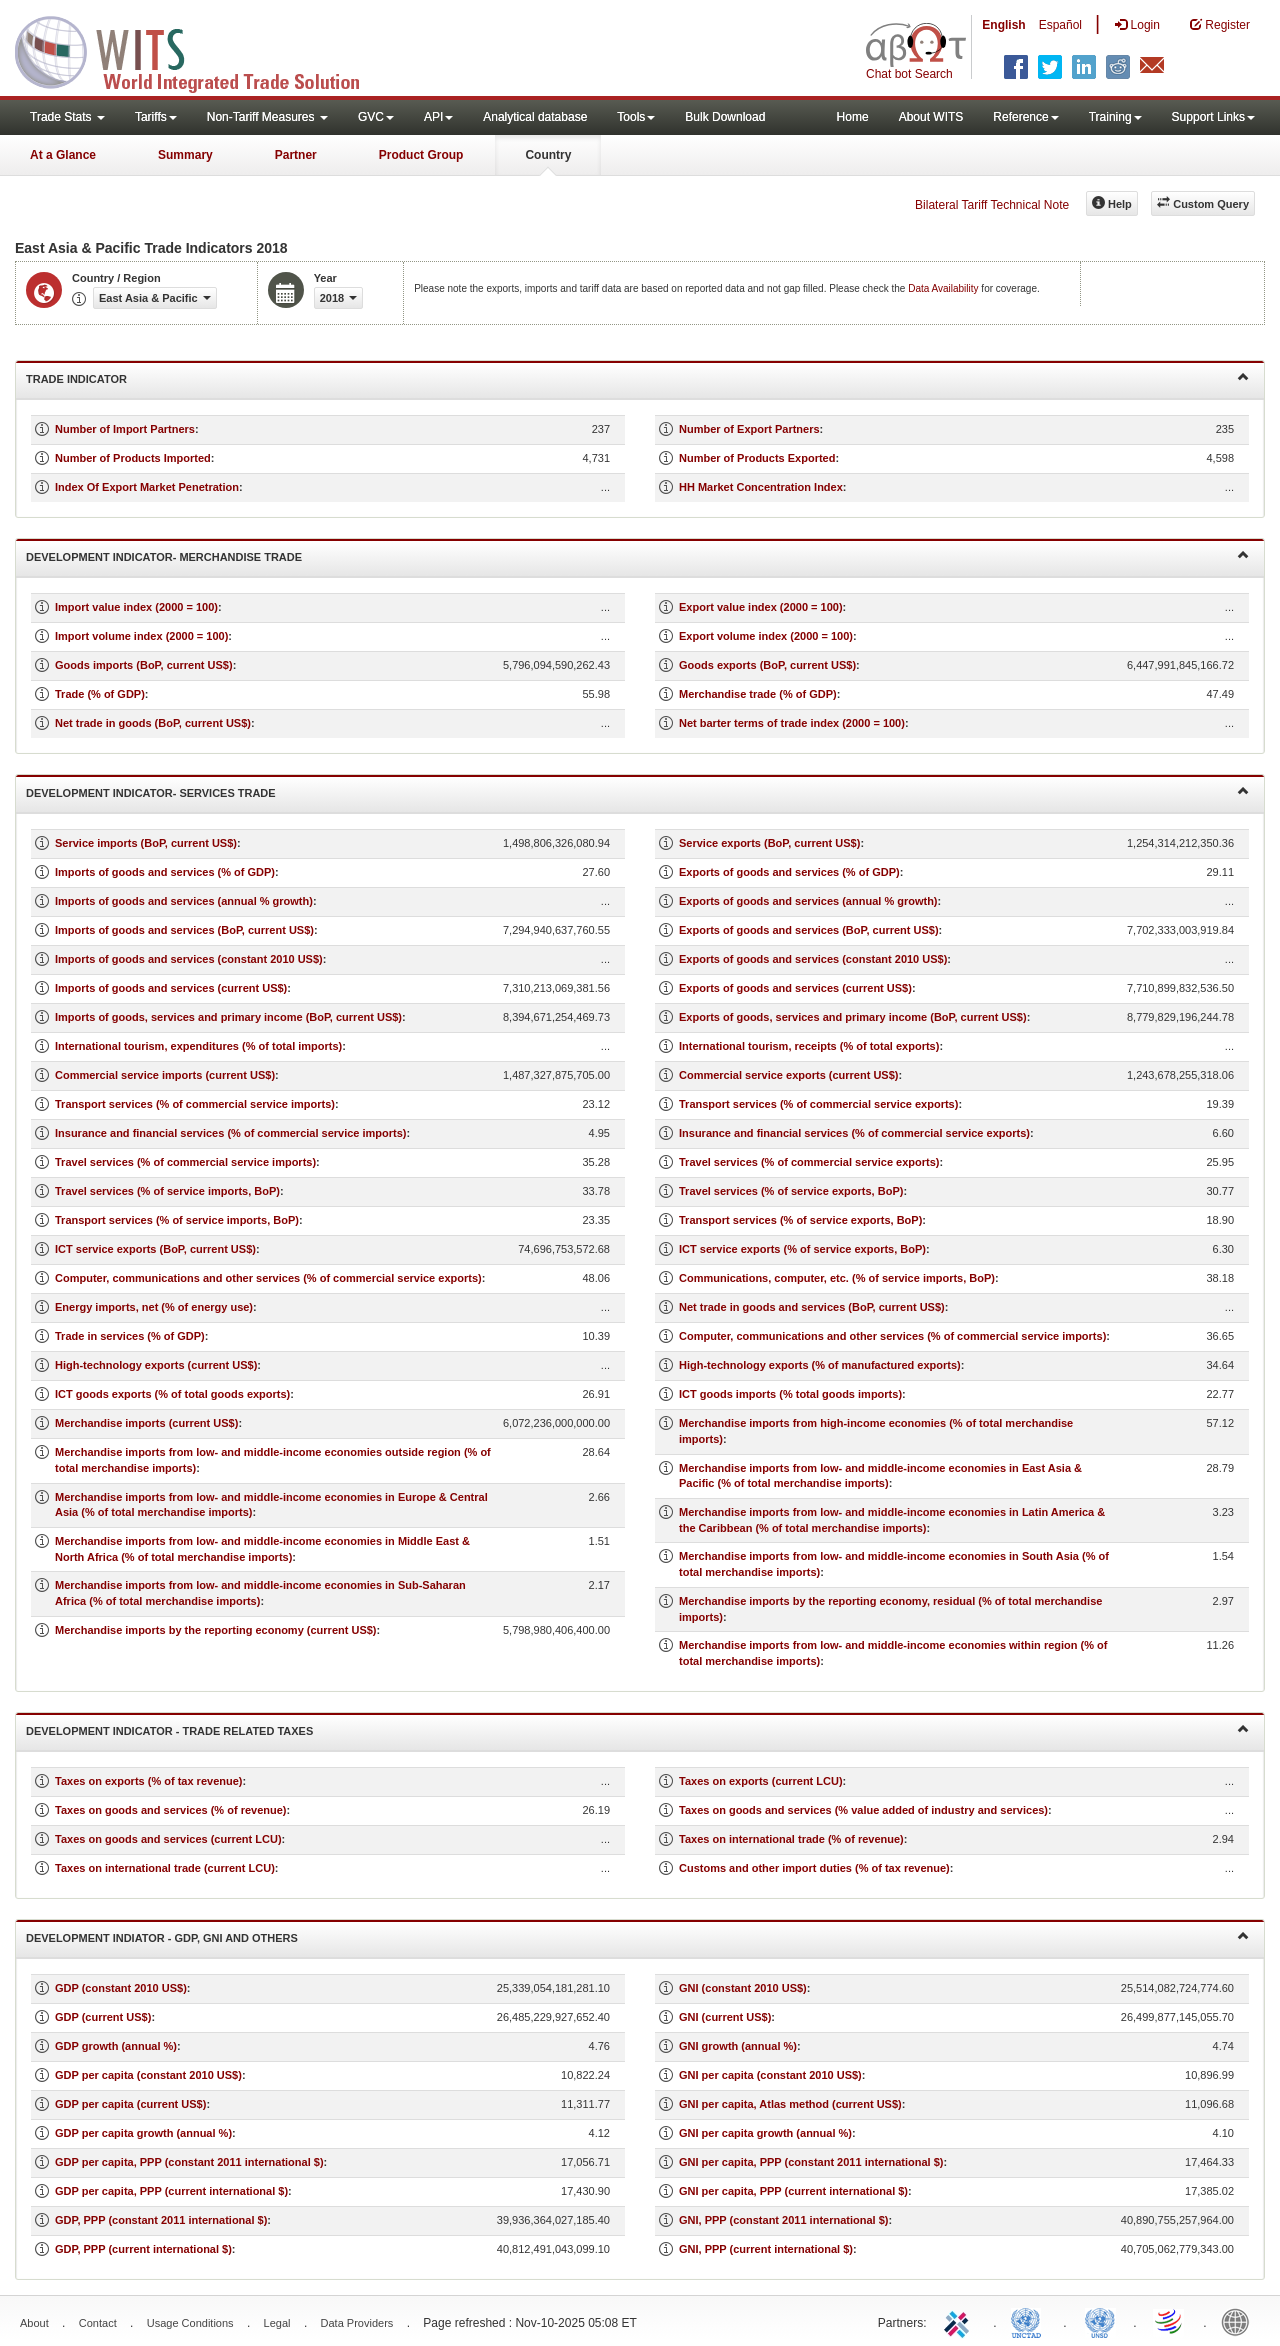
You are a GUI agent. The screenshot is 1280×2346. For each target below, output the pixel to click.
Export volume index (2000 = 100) (766, 636)
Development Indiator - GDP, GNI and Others (637, 1936)
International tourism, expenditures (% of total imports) (198, 1046)
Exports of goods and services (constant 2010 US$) (813, 959)
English (1003, 25)
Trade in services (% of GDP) (130, 1336)
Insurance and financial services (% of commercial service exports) (854, 1133)
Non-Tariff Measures (267, 117)
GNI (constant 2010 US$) (743, 1988)
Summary (185, 155)
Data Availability (944, 288)
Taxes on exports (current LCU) (761, 1781)
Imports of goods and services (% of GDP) (165, 872)
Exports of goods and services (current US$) (795, 988)
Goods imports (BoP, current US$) (144, 665)
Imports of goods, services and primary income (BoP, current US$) (228, 1017)
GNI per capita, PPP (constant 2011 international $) (811, 2162)
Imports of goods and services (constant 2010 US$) (189, 959)
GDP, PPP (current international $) (143, 2249)
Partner (296, 155)
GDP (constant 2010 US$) (121, 1988)
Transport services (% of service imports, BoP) (177, 1220)
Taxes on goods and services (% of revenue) (170, 1810)
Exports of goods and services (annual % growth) (808, 901)
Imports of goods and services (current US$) (171, 988)
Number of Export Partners (749, 429)
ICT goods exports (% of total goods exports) (172, 1394)
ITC (960, 2321)
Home (853, 117)
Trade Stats (67, 117)
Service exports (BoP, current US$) (769, 843)
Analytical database (535, 117)
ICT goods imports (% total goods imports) (790, 1394)
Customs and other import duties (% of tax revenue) (814, 1868)
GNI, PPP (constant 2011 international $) (783, 2220)
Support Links (1213, 117)
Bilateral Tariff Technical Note (992, 205)
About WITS (931, 117)
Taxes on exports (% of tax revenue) (148, 1781)
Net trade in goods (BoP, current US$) (153, 723)
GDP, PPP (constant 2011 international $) (161, 2220)
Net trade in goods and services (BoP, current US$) (812, 1307)
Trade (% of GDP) (100, 694)
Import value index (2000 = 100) (136, 607)
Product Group (421, 155)
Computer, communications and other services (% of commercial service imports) (892, 1336)
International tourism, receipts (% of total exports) (809, 1046)
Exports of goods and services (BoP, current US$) (809, 930)
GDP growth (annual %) (116, 2046)
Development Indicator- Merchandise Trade (637, 555)
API (438, 117)
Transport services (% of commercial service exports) (818, 1104)
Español (1060, 25)
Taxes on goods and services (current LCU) (168, 1839)
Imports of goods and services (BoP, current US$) (184, 930)
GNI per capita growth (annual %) (765, 2133)
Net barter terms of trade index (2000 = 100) (792, 723)
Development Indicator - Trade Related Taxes (637, 1729)
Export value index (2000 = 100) (761, 607)
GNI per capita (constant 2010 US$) (770, 2075)
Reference (1025, 117)
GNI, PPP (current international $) (766, 2249)
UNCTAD (1030, 2321)
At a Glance (63, 155)
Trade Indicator (637, 377)
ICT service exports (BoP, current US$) (155, 1249)
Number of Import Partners (125, 429)
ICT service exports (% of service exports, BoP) (802, 1249)
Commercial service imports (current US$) (165, 1075)
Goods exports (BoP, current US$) (767, 665)
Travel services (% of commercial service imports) (185, 1162)
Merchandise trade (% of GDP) (758, 694)
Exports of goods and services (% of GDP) (789, 872)
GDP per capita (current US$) (130, 2104)
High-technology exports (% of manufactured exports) (820, 1365)
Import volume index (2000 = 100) (141, 636)
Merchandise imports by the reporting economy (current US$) (216, 1630)
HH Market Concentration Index (761, 487)
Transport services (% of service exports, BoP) (800, 1220)
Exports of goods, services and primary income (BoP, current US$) (853, 1017)
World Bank (1240, 2321)
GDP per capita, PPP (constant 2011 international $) (189, 2162)
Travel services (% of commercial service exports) (809, 1162)
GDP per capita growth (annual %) (143, 2133)
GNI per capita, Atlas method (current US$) (790, 2104)
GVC (376, 117)
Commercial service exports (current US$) (788, 1075)
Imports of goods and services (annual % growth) (184, 901)
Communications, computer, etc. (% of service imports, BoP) (837, 1278)
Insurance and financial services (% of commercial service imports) (231, 1133)
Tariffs (156, 117)
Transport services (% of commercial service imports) (195, 1104)
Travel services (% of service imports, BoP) (167, 1191)
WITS (200, 50)
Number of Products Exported (757, 458)
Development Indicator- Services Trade (637, 791)
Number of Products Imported (133, 458)
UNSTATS (1100, 2321)
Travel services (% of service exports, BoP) (791, 1191)
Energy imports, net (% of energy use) (154, 1307)
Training (1115, 117)
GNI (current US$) (725, 2017)
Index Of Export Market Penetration (147, 487)
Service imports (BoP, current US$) (146, 843)
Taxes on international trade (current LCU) (165, 1868)
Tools (636, 117)
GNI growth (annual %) (738, 2046)
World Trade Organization (1170, 2321)
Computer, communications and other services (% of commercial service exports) (268, 1278)
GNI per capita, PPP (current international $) (793, 2191)
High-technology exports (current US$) (156, 1365)
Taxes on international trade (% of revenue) (791, 1839)
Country (548, 155)
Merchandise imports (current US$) (146, 1423)
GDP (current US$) (103, 2017)
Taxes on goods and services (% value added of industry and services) (863, 1810)
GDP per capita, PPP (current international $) (171, 2191)
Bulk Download (725, 117)
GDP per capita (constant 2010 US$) (148, 2075)
